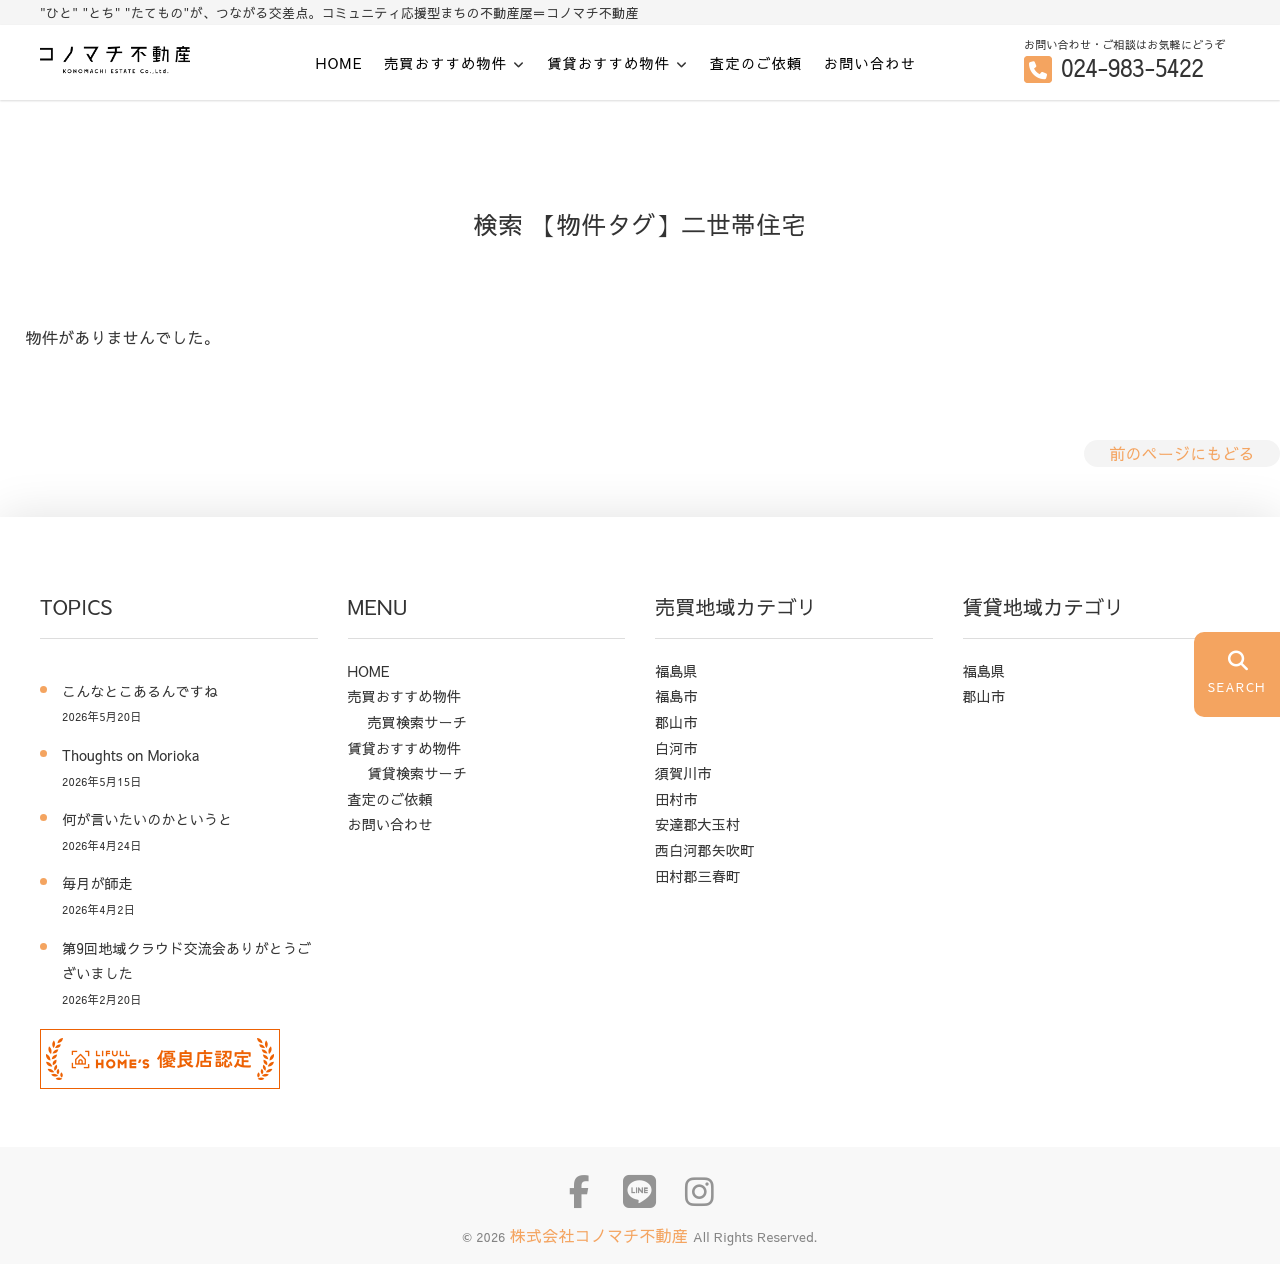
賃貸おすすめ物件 (608, 63)
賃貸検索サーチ (417, 773)
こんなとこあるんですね (140, 691)
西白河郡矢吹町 (704, 850)
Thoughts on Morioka (138, 755)
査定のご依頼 (756, 63)
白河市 (676, 748)
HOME (339, 63)
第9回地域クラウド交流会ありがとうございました (186, 961)
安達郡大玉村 (697, 824)
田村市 (676, 799)
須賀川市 (683, 773)
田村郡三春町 (697, 876)
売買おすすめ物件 (445, 63)
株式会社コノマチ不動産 (601, 1235)
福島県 (676, 671)
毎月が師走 (97, 883)
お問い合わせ (870, 63)
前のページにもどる (1182, 453)
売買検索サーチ (417, 722)
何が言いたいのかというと (147, 819)
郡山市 (676, 722)
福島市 (676, 696)
